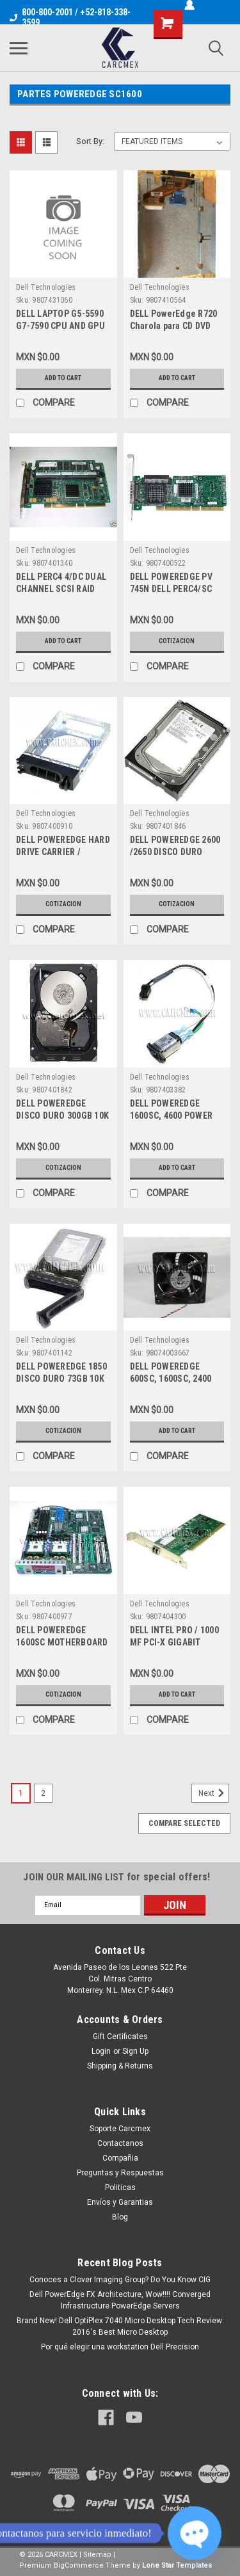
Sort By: (90, 141)
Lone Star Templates (177, 2565)
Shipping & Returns (120, 2065)
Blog (120, 2216)
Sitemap (97, 2554)
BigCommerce (79, 2565)
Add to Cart (63, 377)
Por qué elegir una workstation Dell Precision (120, 2346)
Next (213, 1793)
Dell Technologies (46, 287)
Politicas (120, 2187)
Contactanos (120, 2143)
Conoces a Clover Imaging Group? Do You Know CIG (120, 2279)
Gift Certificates (120, 2036)
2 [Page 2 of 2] (43, 1793)
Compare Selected (184, 1823)
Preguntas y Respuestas (120, 2172)
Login (101, 2051)
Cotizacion (177, 640)
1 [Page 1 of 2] (21, 1793)
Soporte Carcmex (120, 2128)
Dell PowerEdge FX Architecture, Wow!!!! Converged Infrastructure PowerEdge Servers (120, 2300)
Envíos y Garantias (120, 2202)
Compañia (120, 2158)
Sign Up (135, 2051)
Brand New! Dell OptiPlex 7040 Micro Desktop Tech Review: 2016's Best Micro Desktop (120, 2326)
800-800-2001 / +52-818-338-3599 (70, 17)
